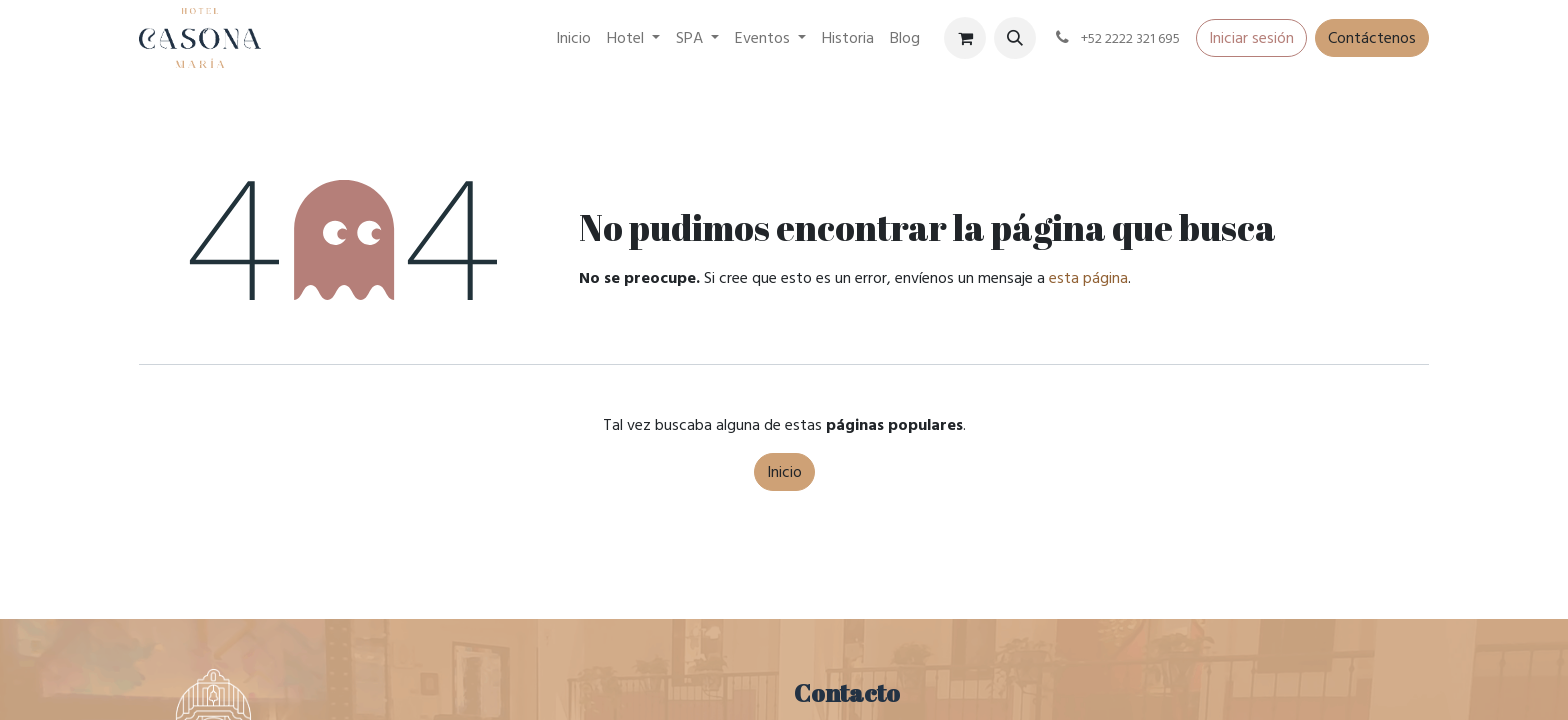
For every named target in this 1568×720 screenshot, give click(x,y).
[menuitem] (573, 38)
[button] (1015, 38)
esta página (1088, 278)
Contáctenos (1372, 38)
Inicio (784, 472)
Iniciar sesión (1251, 38)
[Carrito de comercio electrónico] (965, 38)
